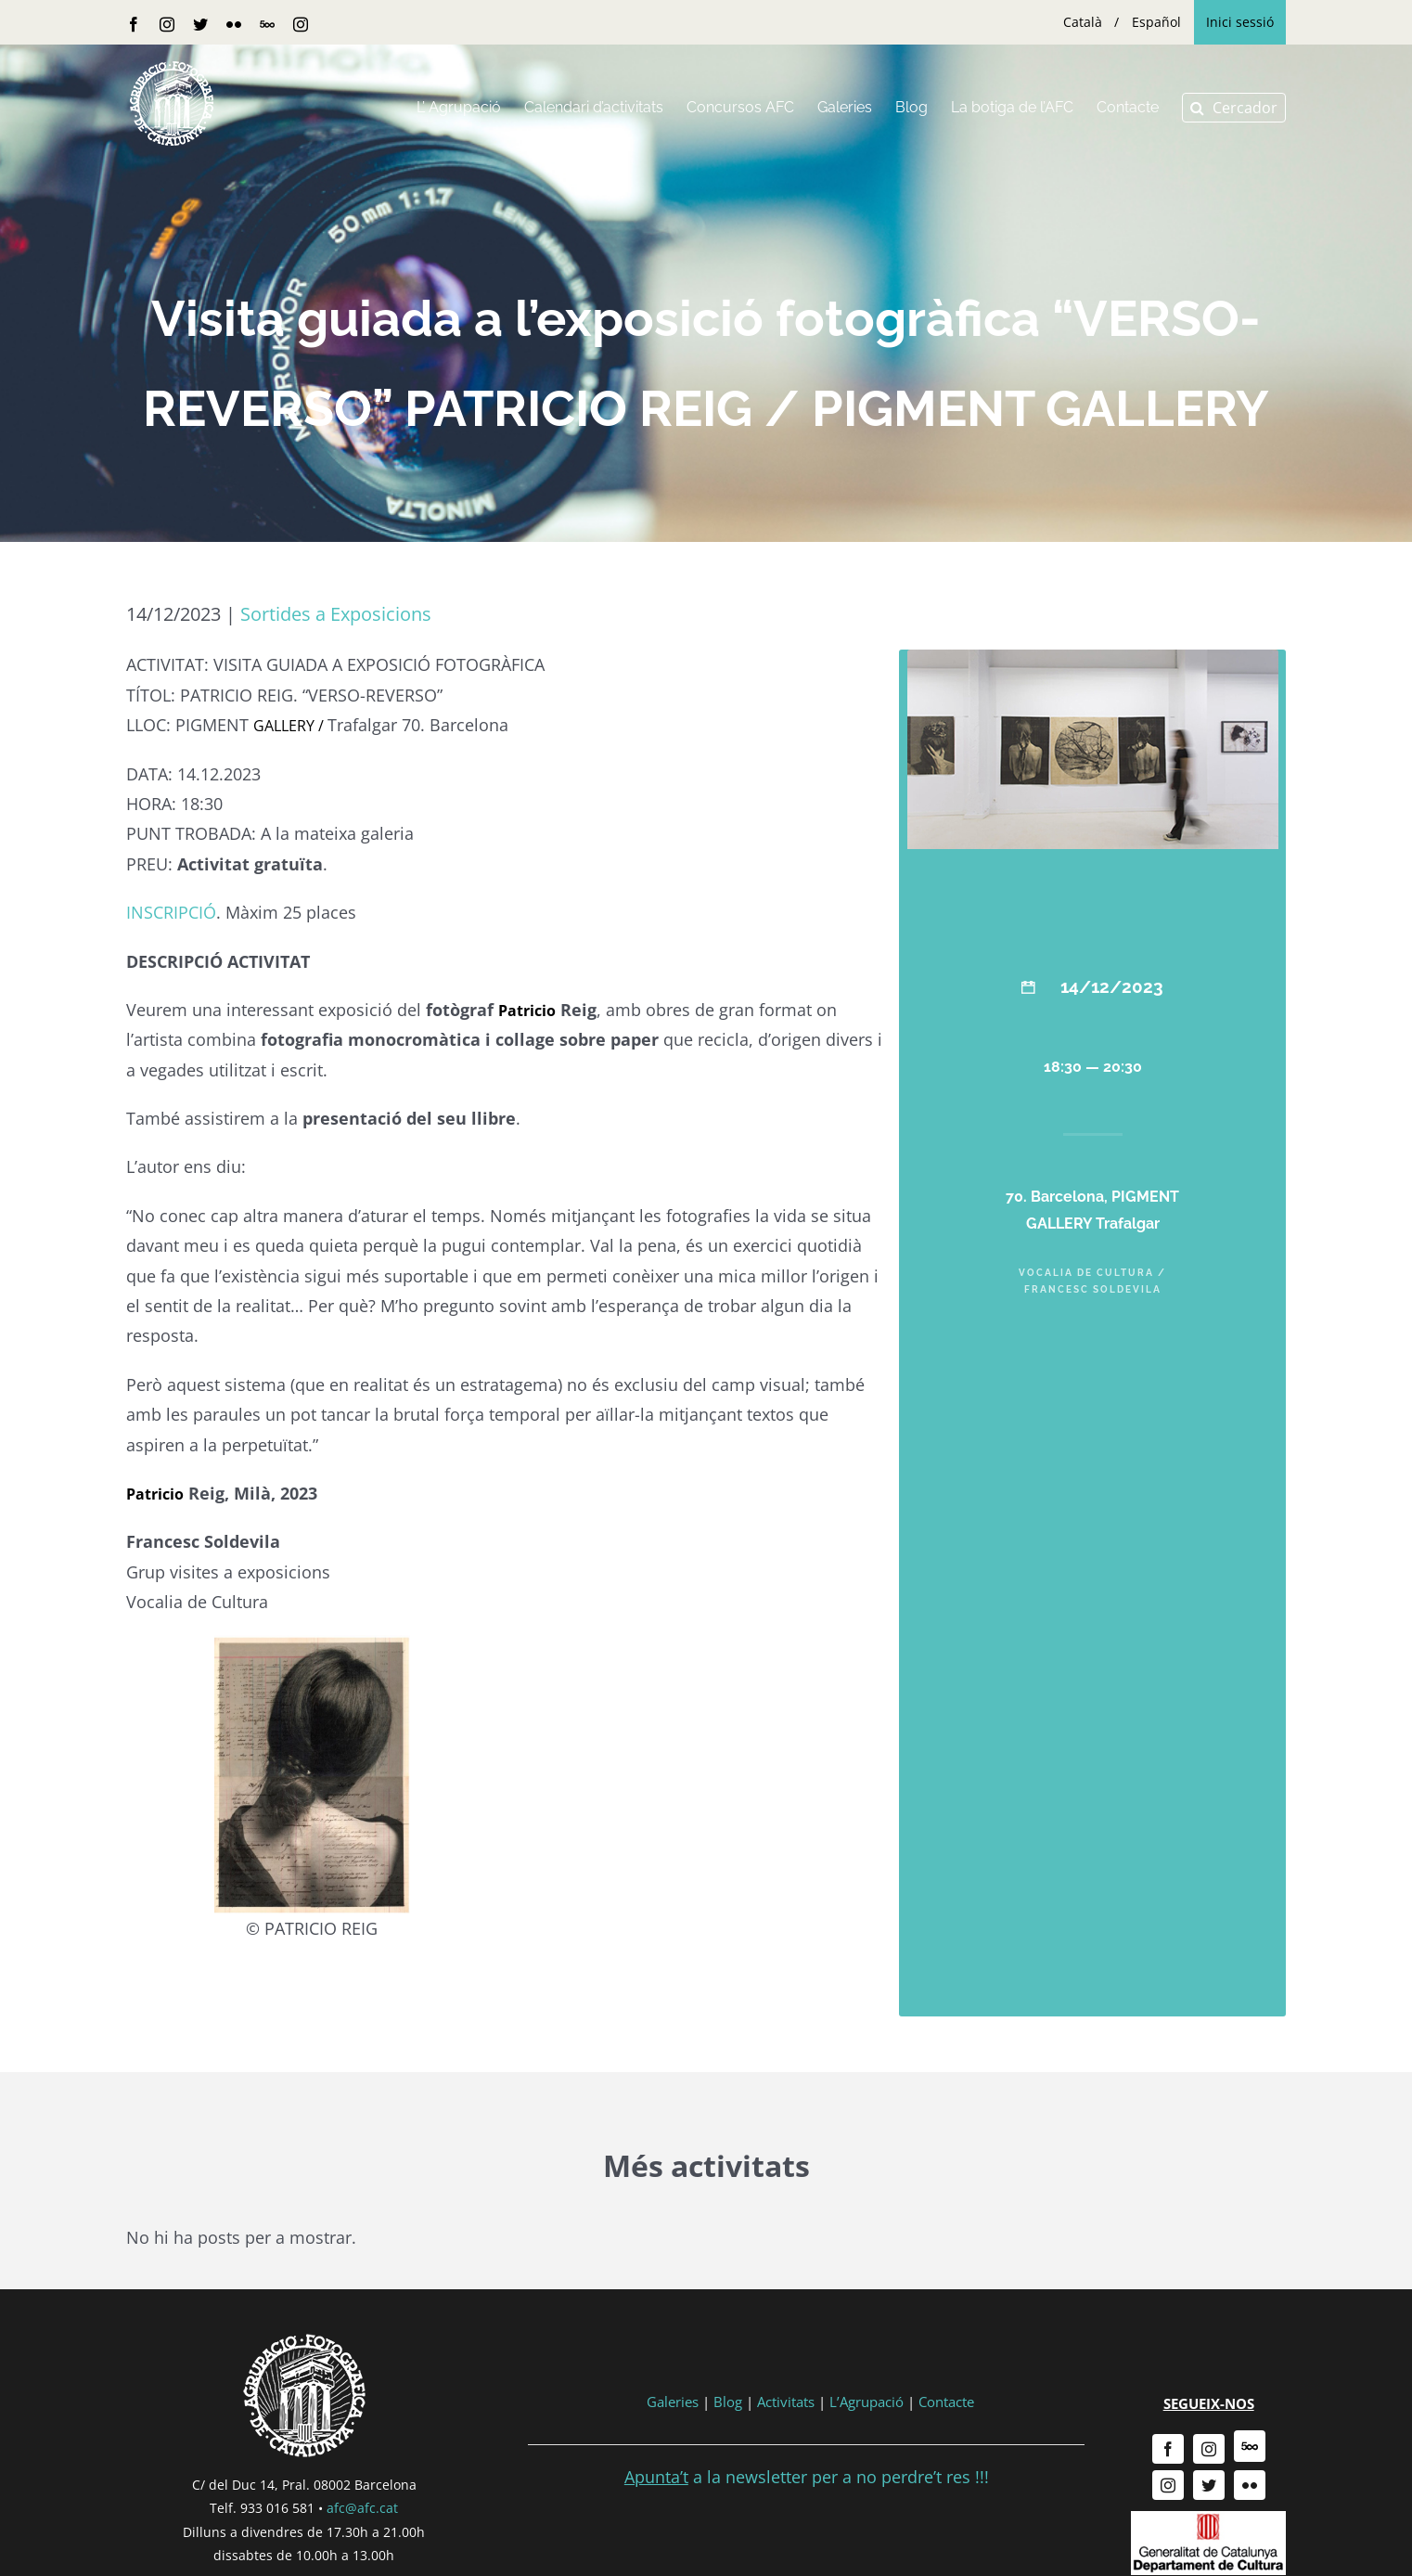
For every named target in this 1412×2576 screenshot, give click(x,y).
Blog (727, 2401)
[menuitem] (1082, 22)
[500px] (1249, 2446)
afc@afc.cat (362, 2508)
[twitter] (1209, 2485)
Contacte (946, 2401)
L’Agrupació (866, 2401)
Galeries (673, 2401)
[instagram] (1209, 2449)
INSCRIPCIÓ (171, 912)
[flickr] (1249, 2485)
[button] (1233, 107)
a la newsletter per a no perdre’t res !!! (806, 2477)
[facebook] (1168, 2449)
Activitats (786, 2401)
